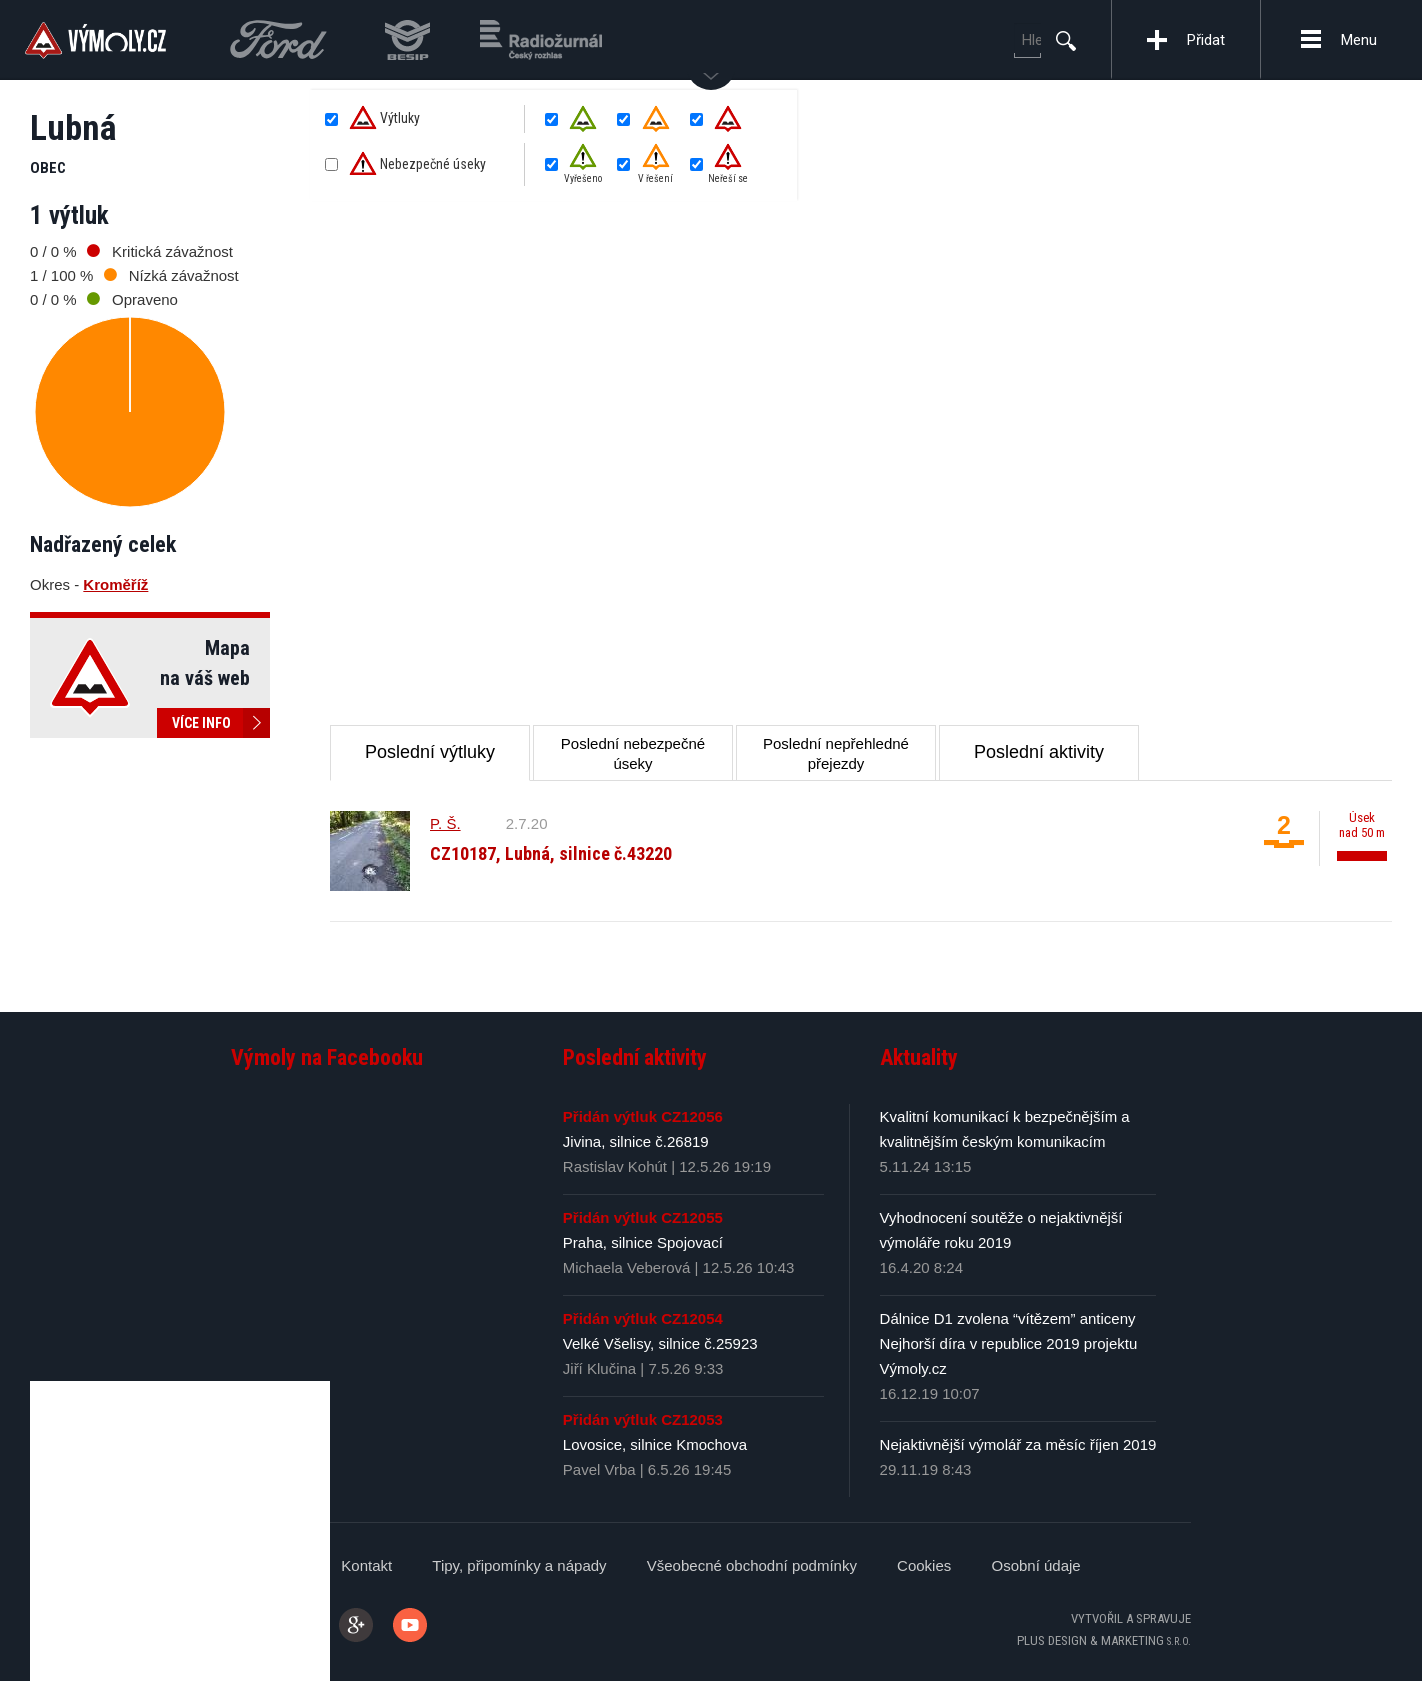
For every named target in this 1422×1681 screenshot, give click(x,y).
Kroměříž (115, 584)
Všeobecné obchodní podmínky (752, 1565)
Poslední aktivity (1039, 752)
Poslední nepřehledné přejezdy (836, 753)
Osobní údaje (1035, 1565)
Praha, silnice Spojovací (643, 1242)
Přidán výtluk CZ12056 (643, 1116)
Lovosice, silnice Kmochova (655, 1444)
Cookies (924, 1565)
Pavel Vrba (599, 1469)
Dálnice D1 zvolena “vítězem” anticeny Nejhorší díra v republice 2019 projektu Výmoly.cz (1009, 1343)
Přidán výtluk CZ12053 (643, 1419)
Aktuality (919, 1057)
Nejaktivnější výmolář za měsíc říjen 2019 (1018, 1444)
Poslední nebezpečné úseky (633, 753)
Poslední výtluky (430, 752)
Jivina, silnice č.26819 (636, 1141)
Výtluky (384, 119)
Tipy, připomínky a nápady (519, 1565)
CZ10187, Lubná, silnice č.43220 (551, 853)
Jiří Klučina (599, 1368)
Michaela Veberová (627, 1267)
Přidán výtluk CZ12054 (643, 1318)
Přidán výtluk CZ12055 (643, 1217)
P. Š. (445, 823)
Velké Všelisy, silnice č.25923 (660, 1343)
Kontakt (366, 1565)
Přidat (1206, 40)
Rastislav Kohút (615, 1166)
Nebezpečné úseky (417, 165)
